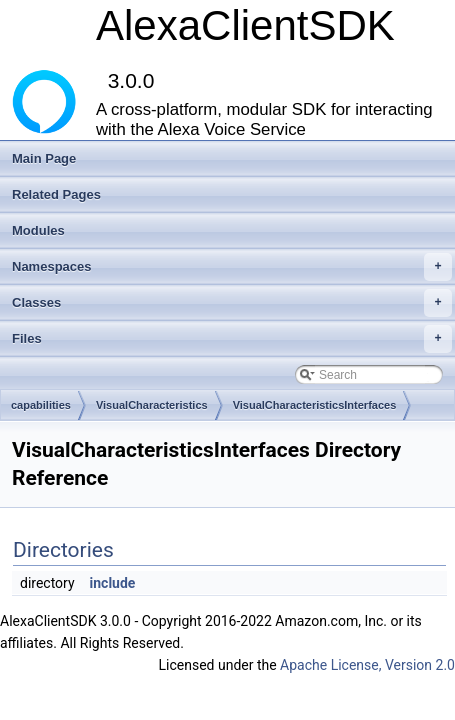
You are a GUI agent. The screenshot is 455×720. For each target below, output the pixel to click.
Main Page (44, 158)
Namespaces (232, 267)
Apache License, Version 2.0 (367, 665)
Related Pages (56, 194)
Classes (232, 303)
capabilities (41, 405)
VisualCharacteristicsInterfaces (315, 405)
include (113, 583)
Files (232, 339)
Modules (38, 230)
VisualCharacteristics (152, 405)
